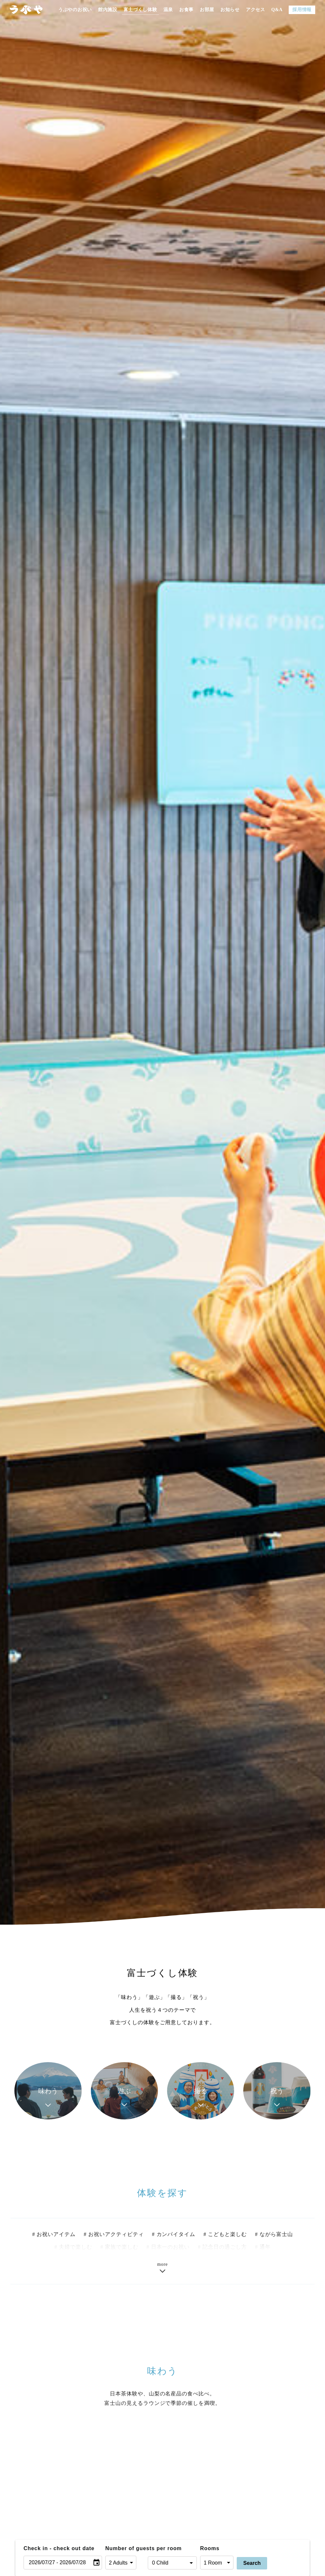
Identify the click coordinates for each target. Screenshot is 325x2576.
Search (252, 2563)
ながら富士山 (276, 2236)
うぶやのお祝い (75, 10)
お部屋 (207, 10)
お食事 (186, 10)
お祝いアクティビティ (116, 2236)
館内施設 (107, 10)
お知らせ (230, 10)
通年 (265, 2248)
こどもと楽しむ (227, 2236)
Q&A (277, 10)
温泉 (168, 10)
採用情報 (302, 9)
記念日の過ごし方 (224, 2248)
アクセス (255, 10)
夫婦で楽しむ (75, 2248)
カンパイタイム (176, 2236)
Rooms (209, 2548)
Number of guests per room (125, 2548)
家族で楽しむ (121, 2248)
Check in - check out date (59, 2548)
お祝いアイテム (56, 2236)
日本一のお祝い (170, 2248)
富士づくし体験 (140, 10)
